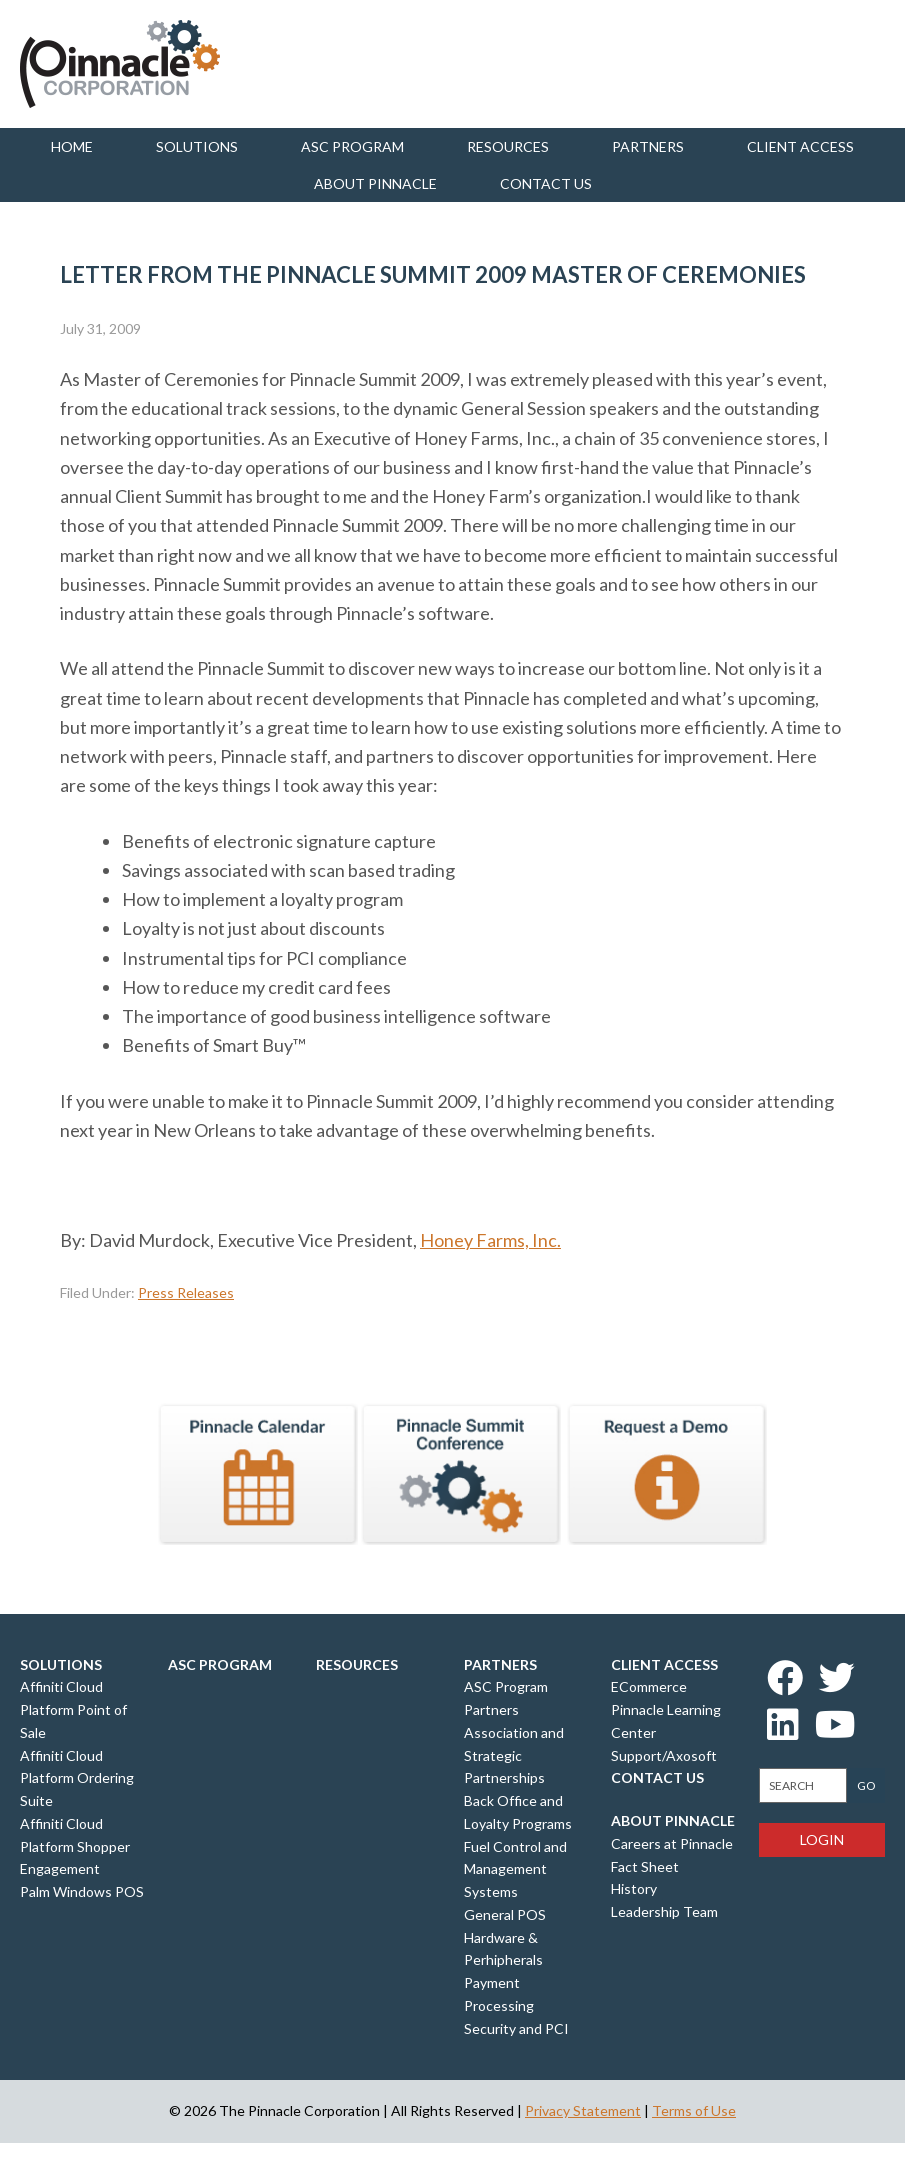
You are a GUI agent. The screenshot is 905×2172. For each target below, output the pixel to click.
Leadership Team (664, 1911)
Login (822, 1839)
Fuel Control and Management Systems (515, 1869)
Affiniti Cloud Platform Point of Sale (73, 1709)
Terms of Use (694, 2110)
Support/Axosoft (664, 1755)
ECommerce (649, 1686)
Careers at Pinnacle (672, 1843)
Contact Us (657, 1777)
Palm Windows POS (82, 1891)
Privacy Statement (583, 2110)
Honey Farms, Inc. (490, 1240)
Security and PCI (516, 2028)
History (634, 1888)
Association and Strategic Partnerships (514, 1755)
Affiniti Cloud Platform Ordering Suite (77, 1778)
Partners (648, 146)
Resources (508, 146)
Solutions (197, 146)
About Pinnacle (375, 183)
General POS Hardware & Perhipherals (505, 1937)
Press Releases (186, 1292)
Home (72, 146)
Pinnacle (120, 64)
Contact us (546, 183)
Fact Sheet (645, 1866)
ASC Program (352, 146)
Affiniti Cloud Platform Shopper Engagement (75, 1846)
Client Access (800, 146)
